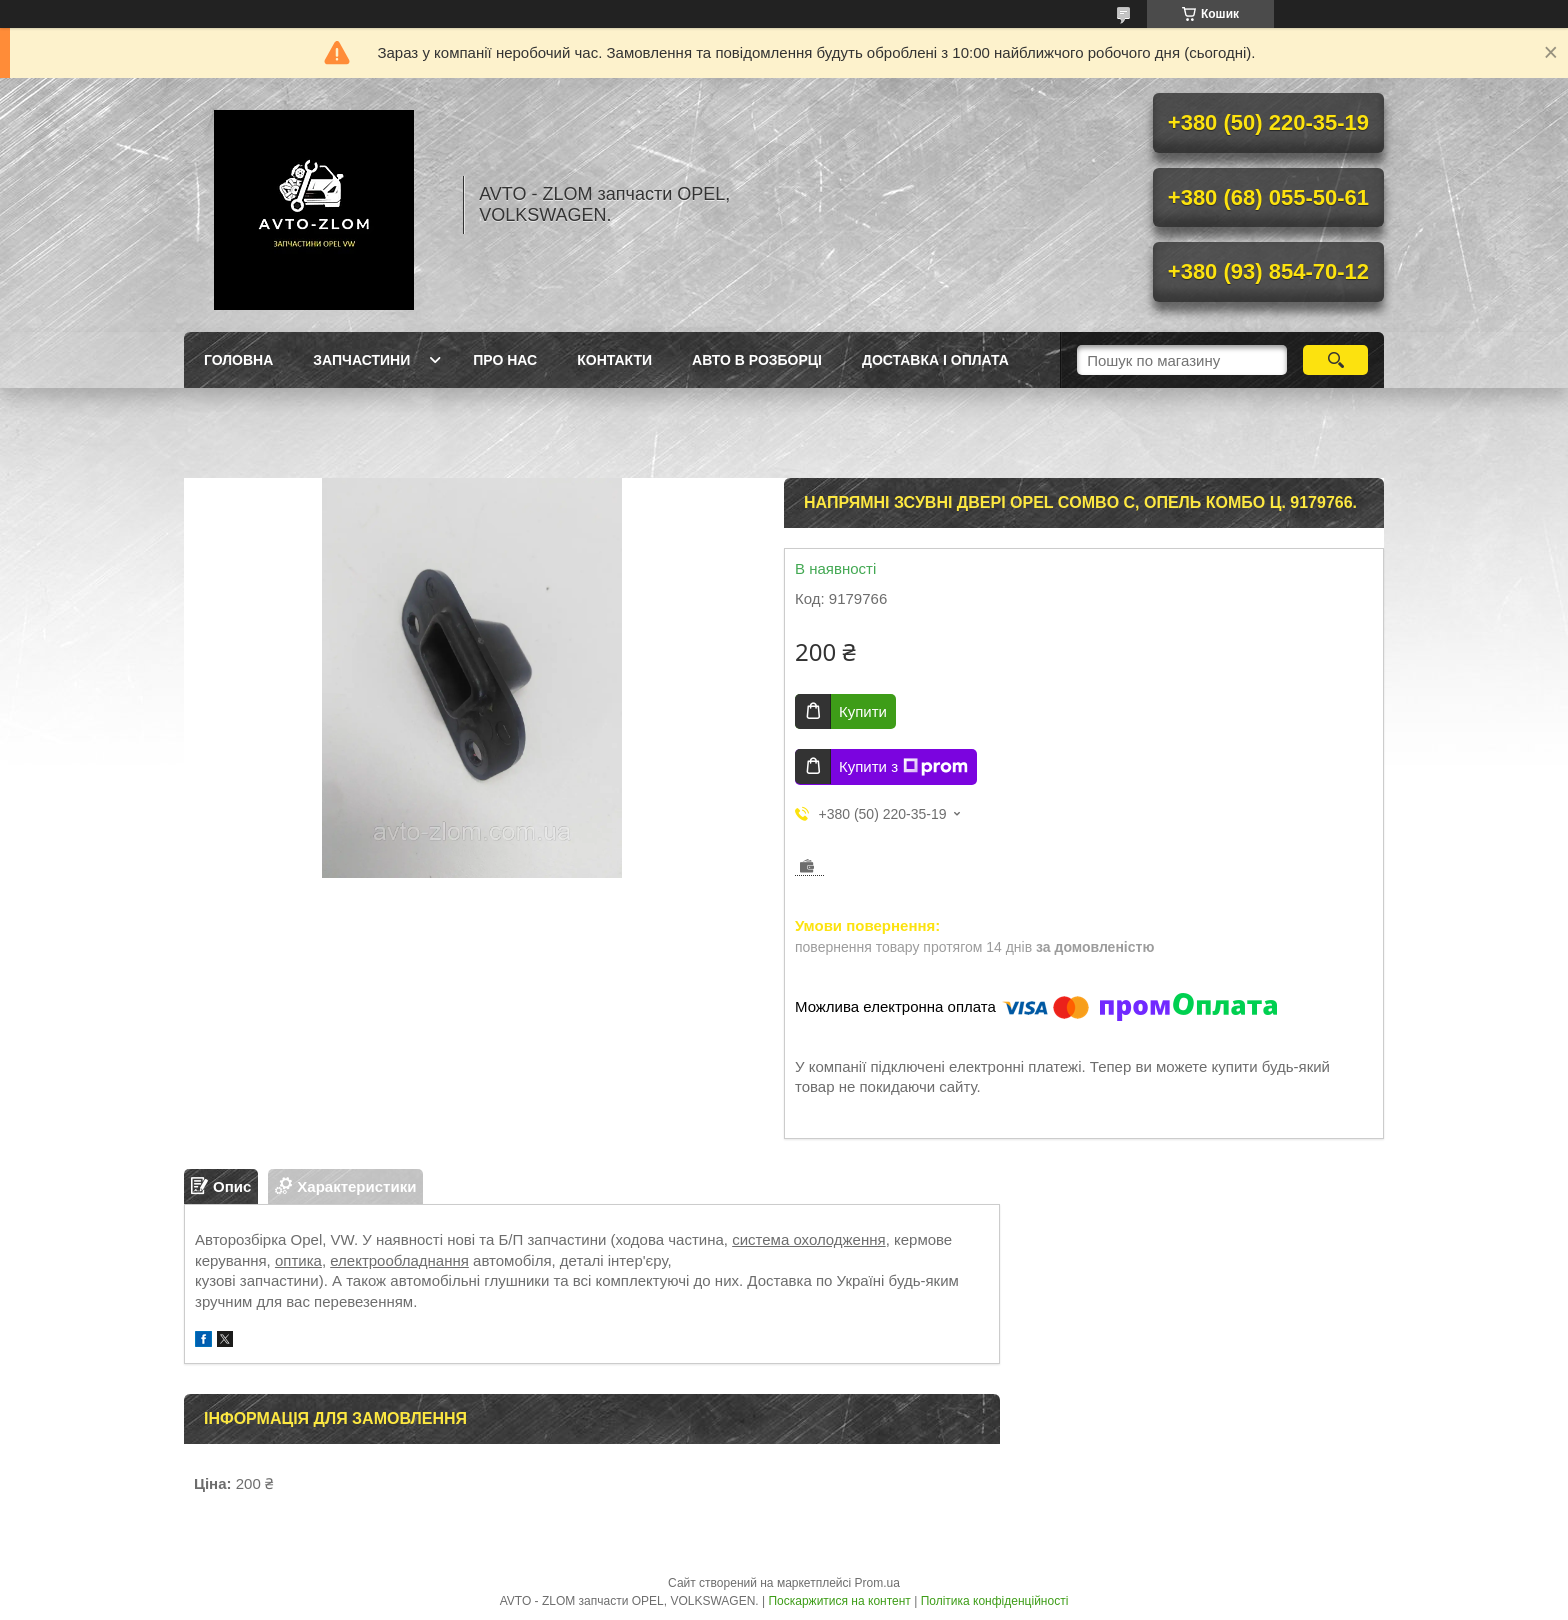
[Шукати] (1335, 360)
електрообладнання (399, 1260)
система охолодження (809, 1239)
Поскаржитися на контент (839, 1601)
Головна (238, 360)
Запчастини (361, 360)
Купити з (903, 767)
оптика (298, 1260)
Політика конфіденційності (995, 1601)
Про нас (505, 360)
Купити (863, 711)
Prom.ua (877, 1583)
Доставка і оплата (935, 360)
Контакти (614, 360)
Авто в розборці (757, 360)
